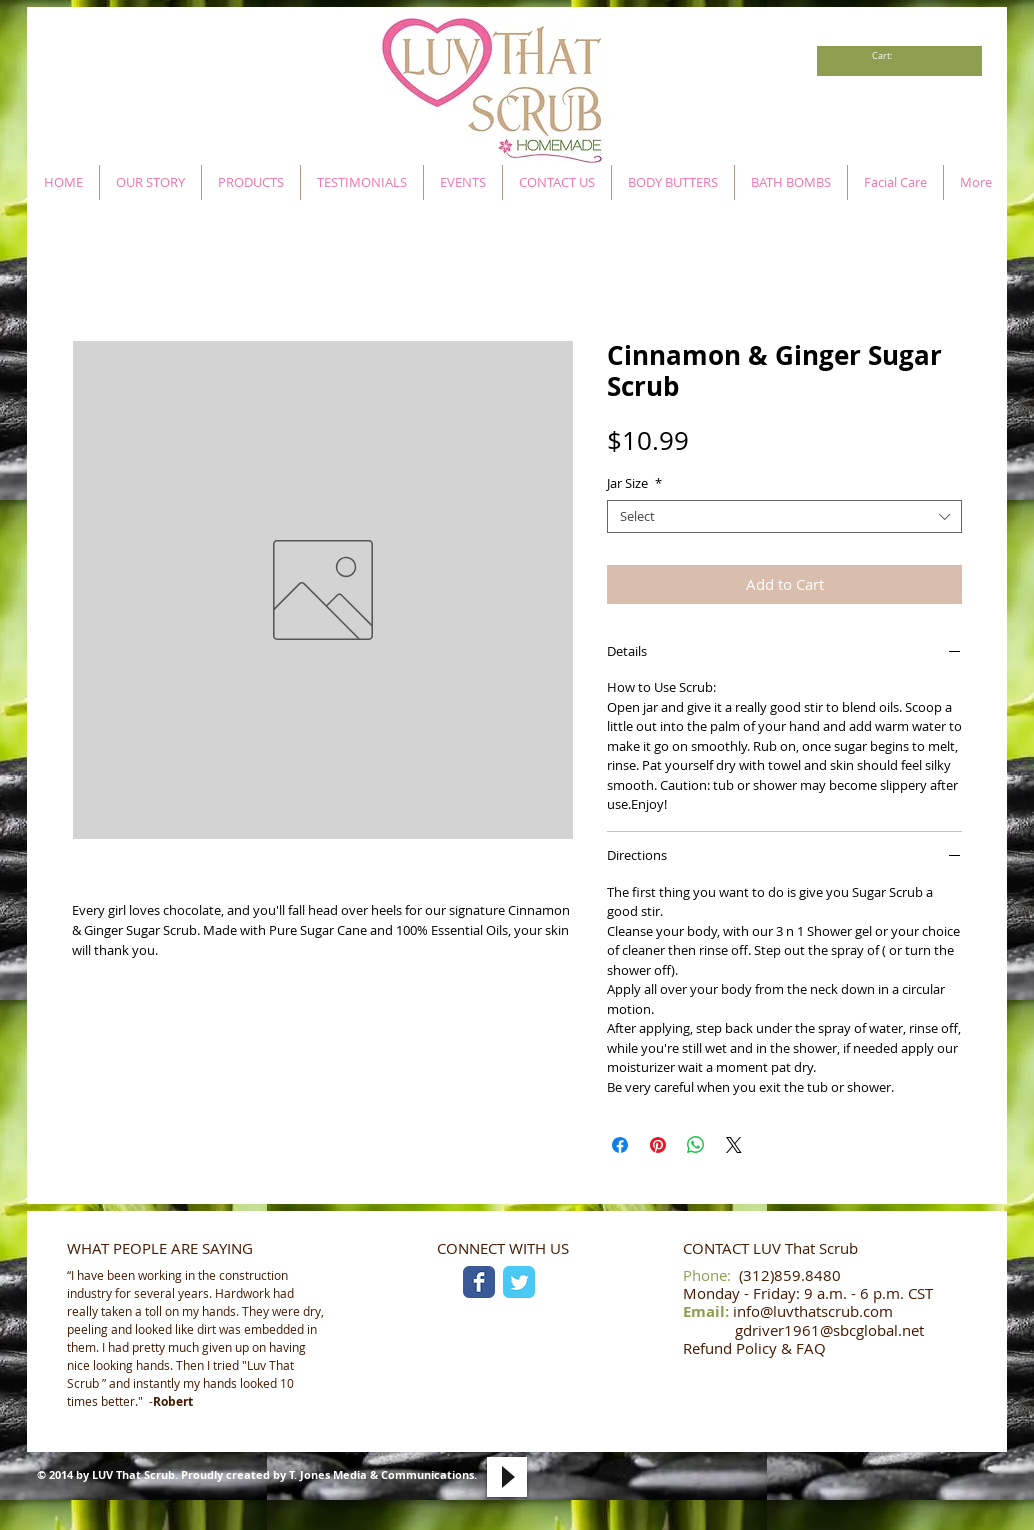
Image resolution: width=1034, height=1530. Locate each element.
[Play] (507, 1477)
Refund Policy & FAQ (754, 1348)
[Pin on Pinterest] (658, 1145)
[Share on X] (734, 1145)
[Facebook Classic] (479, 1282)
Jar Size (634, 484)
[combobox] (784, 517)
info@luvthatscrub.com (813, 1311)
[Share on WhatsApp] (696, 1145)
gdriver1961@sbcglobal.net (829, 1330)
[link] (887, 56)
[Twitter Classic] (519, 1282)
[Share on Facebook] (620, 1145)
